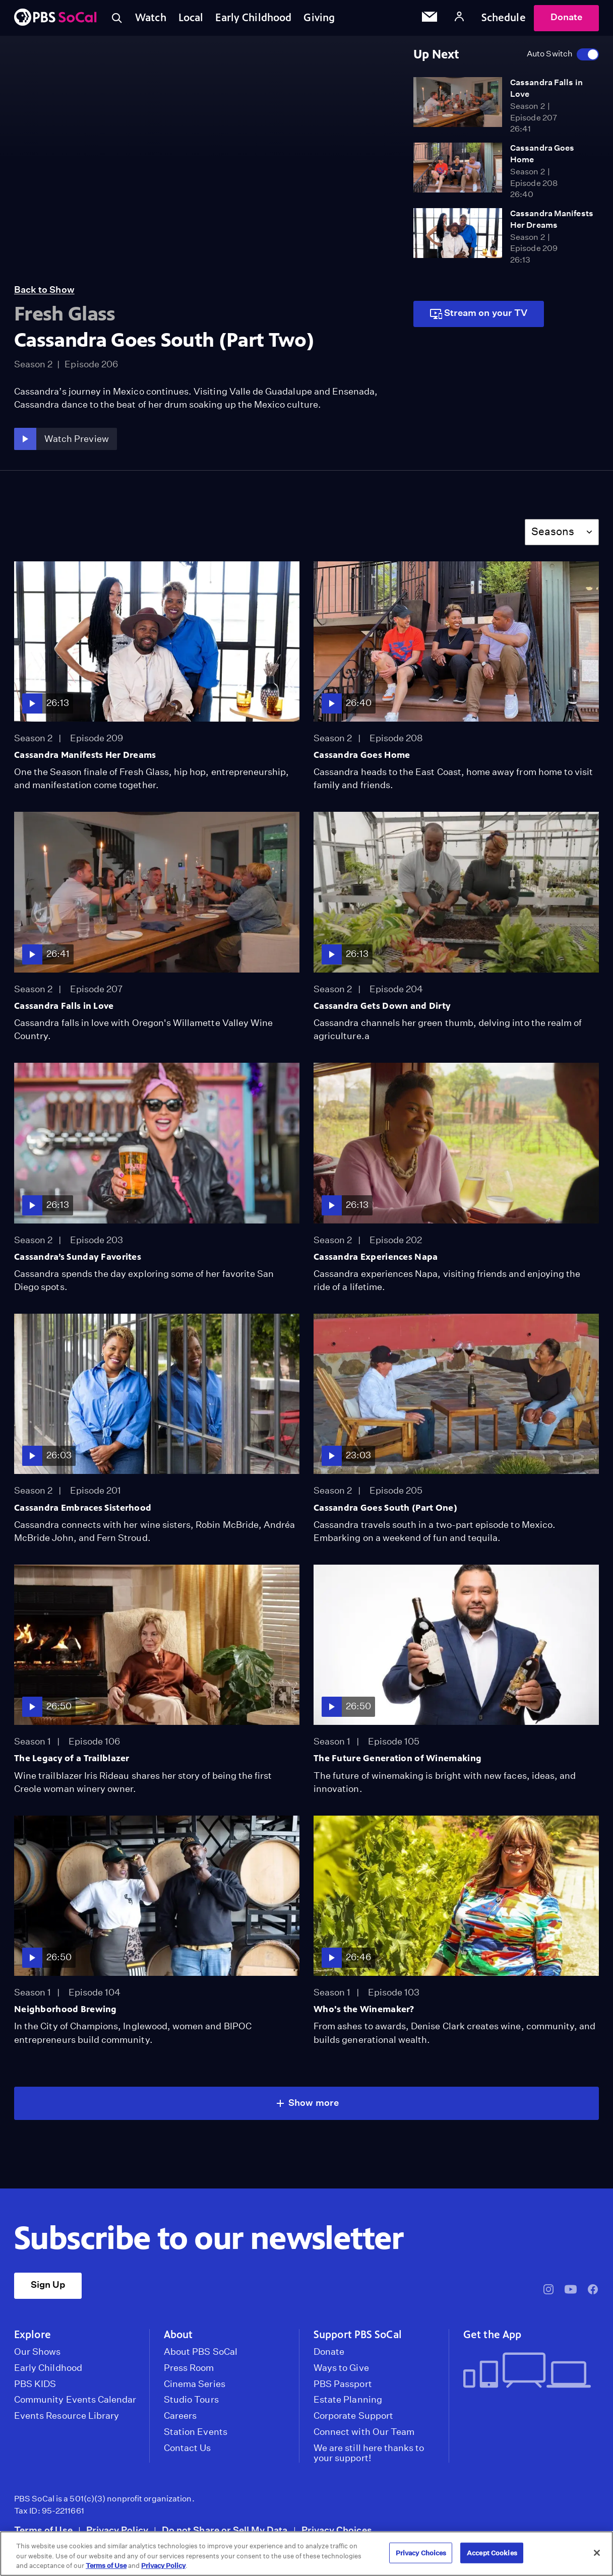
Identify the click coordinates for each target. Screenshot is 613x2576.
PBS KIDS (35, 2384)
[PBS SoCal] (55, 18)
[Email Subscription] (429, 18)
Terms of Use (43, 2530)
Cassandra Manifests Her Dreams (85, 754)
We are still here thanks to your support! (369, 2453)
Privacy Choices (336, 2530)
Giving (319, 18)
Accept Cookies (492, 2552)
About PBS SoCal (200, 2352)
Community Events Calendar (75, 2400)
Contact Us (187, 2448)
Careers (180, 2416)
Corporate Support (353, 2416)
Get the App (492, 2335)
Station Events (195, 2432)
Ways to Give (341, 2368)
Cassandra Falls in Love (64, 1005)
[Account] (459, 18)
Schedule (503, 18)
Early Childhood (253, 18)
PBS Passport (343, 2384)
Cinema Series (194, 2384)
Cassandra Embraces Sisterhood (82, 1507)
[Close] (597, 2553)
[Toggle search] (117, 18)
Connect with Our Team (364, 2432)
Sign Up (48, 2284)
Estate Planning (348, 2400)
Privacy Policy (117, 2530)
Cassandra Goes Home (362, 754)
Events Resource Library (66, 2416)
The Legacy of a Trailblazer (72, 1758)
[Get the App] (527, 2371)
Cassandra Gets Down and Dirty (382, 1005)
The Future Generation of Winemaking (397, 1758)
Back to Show (44, 289)
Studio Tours (191, 2400)
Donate (566, 17)
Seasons (552, 531)
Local (191, 18)
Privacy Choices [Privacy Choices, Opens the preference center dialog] (421, 2552)
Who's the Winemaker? (364, 2009)
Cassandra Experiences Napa (376, 1256)
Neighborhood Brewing (65, 2009)
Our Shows (37, 2352)
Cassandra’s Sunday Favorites (77, 1256)
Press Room (189, 2368)
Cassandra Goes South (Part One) (385, 1507)
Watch (150, 18)
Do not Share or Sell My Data (225, 2530)
